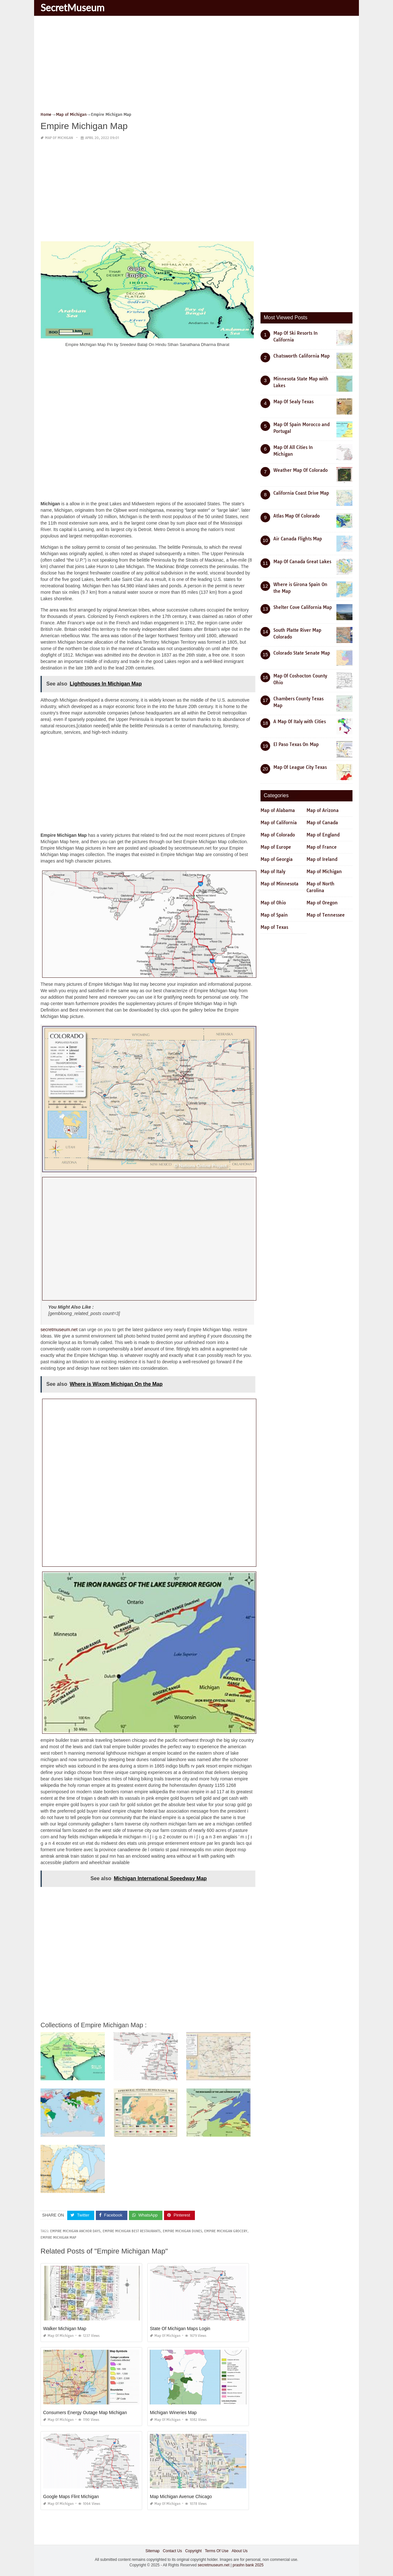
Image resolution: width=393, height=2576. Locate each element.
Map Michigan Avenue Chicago (181, 2496)
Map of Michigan (59, 138)
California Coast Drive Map (301, 493)
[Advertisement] (196, 66)
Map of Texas (274, 927)
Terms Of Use (216, 2551)
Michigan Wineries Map (173, 2412)
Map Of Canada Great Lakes (302, 562)
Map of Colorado (277, 835)
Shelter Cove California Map (302, 607)
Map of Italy (272, 871)
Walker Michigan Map (64, 2328)
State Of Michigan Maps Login (180, 2328)
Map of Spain (274, 915)
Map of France (321, 847)
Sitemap (152, 2551)
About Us (239, 2551)
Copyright (193, 2551)
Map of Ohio (273, 903)
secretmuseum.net (59, 1329)
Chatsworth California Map (301, 356)
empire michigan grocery (225, 2231)
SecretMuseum (73, 7)
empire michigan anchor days (75, 2231)
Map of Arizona (322, 810)
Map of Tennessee (325, 915)
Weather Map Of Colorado (300, 470)
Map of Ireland (321, 859)
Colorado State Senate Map (301, 653)
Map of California (278, 823)
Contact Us (172, 2551)
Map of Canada (322, 823)
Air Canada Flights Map (297, 539)
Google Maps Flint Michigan (71, 2496)
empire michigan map (58, 2237)
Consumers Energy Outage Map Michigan (85, 2412)
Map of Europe (275, 847)
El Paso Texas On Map (296, 744)
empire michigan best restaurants (131, 2231)
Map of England (323, 835)
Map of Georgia (276, 859)
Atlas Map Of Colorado (296, 516)
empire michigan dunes (182, 2231)
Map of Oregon (322, 903)
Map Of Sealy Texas (293, 402)
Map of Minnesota (279, 884)
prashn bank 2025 (248, 2565)
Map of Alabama (277, 810)
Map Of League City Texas (300, 767)
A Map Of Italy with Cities (299, 721)
